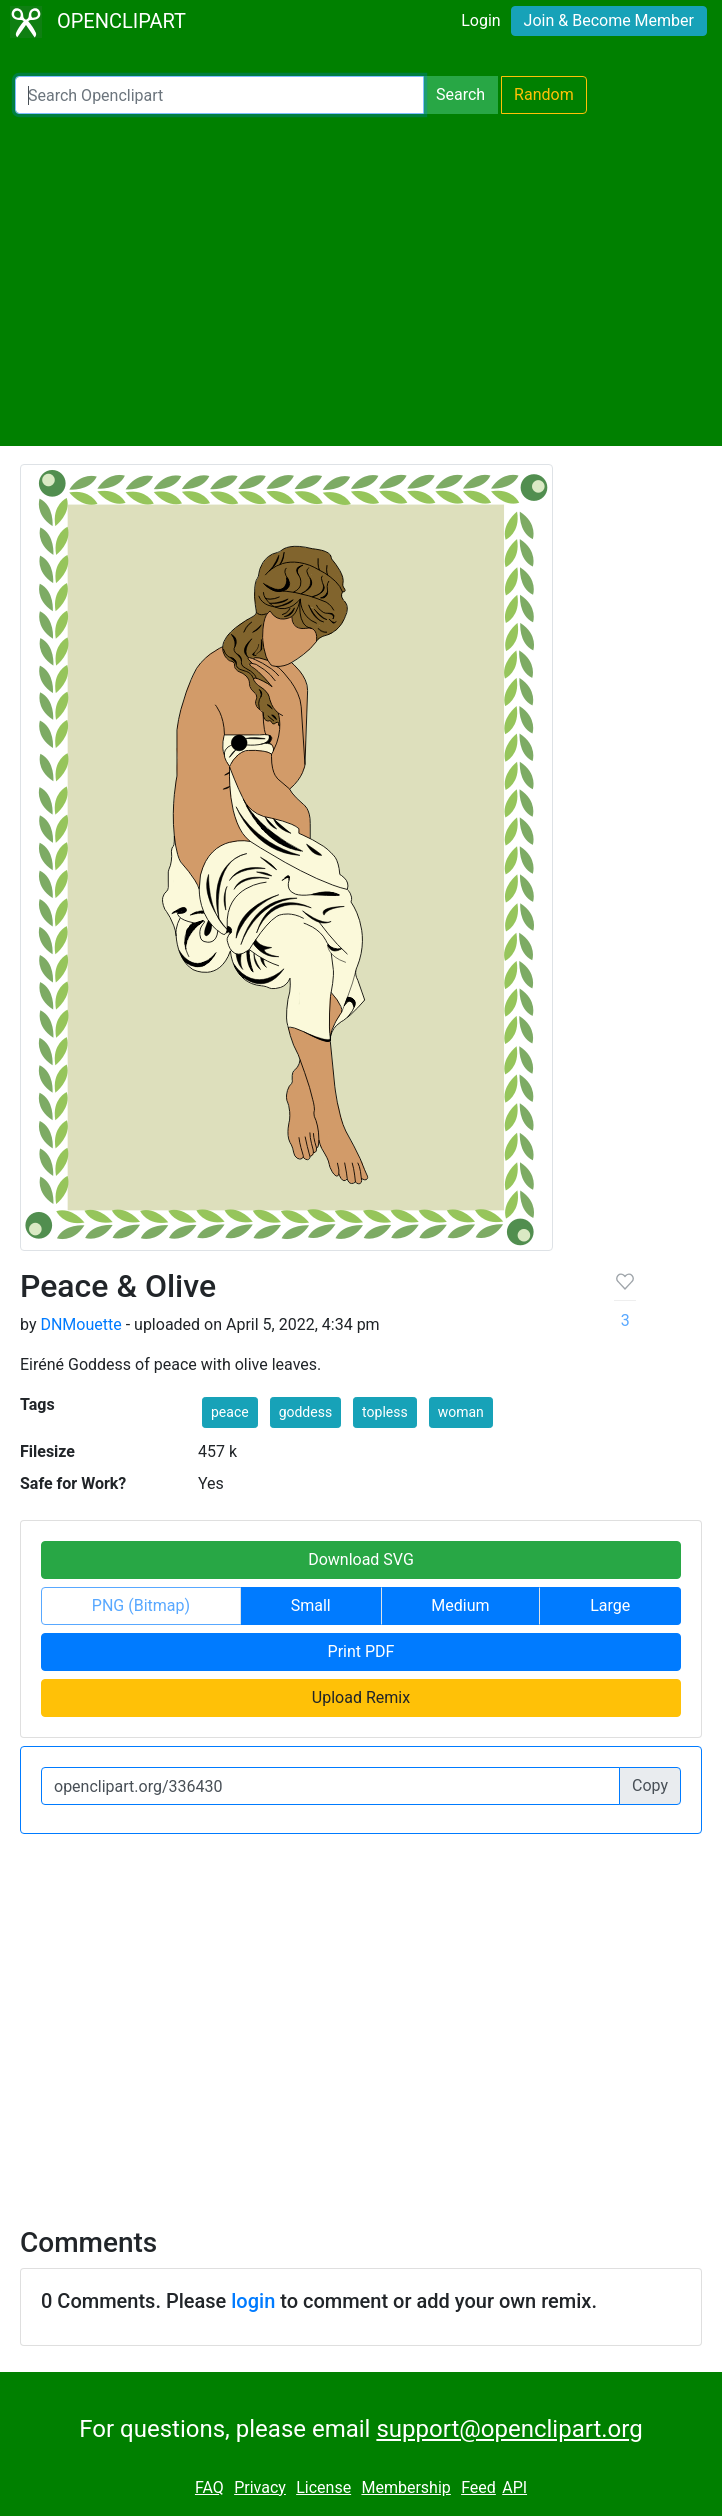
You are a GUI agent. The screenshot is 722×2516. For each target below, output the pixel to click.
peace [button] (230, 1412)
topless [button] (385, 1412)
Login (480, 20)
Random (544, 94)
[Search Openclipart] (219, 95)
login (253, 2301)
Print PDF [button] (361, 1651)
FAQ (209, 2487)
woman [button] (461, 1412)
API (514, 2487)
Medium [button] (460, 1605)
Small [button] (311, 1605)
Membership (405, 2487)
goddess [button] (306, 1412)
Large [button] (610, 1605)
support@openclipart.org (509, 2429)
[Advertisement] (361, 280)
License (323, 2487)
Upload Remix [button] (361, 1697)
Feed (478, 2487)
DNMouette (80, 1324)
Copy (650, 1785)
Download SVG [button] (361, 1559)
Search (460, 94)
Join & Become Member (609, 20)
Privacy (260, 2487)
